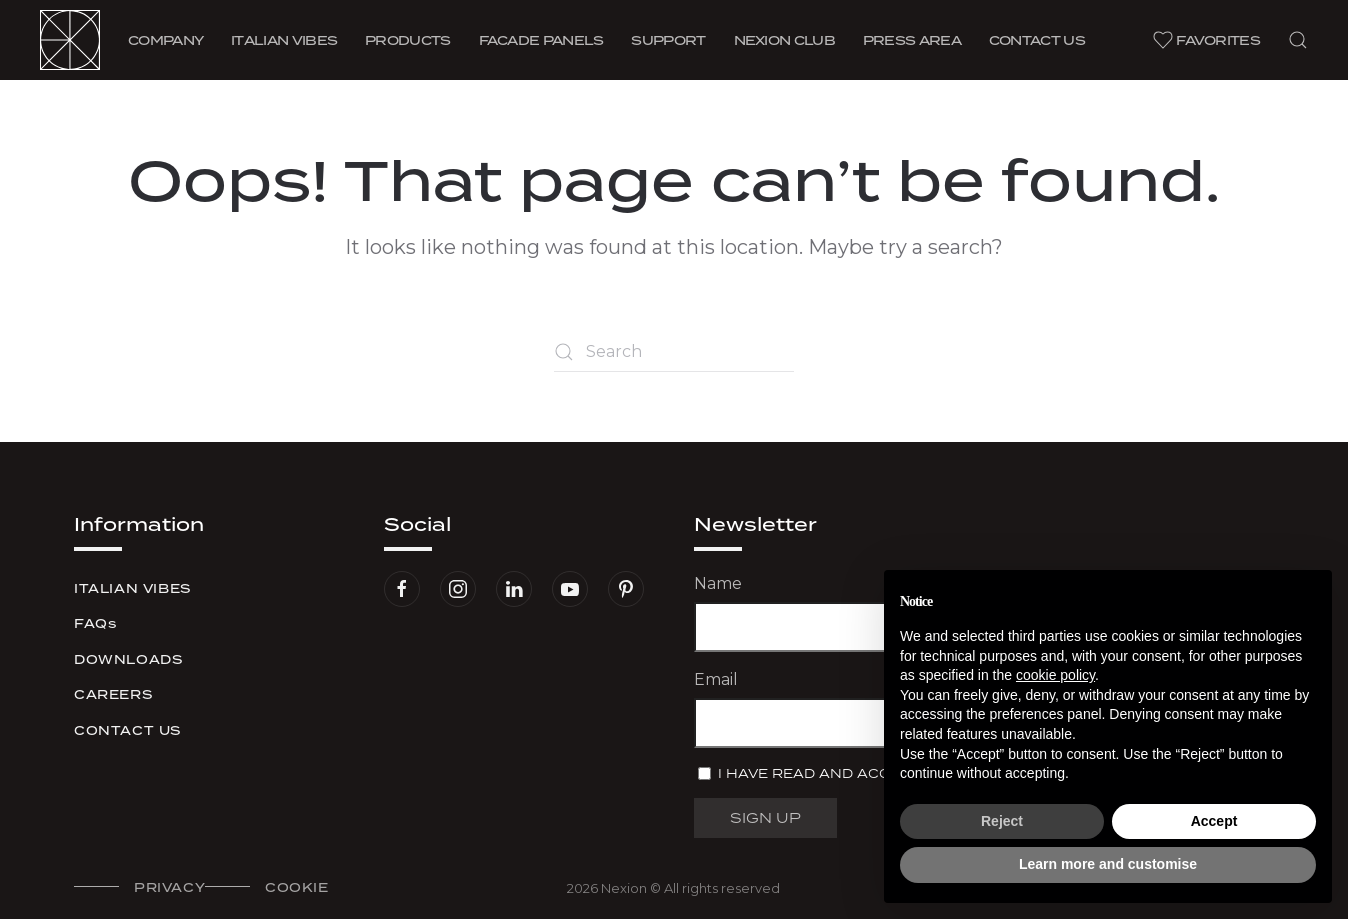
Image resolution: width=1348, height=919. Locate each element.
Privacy (169, 887)
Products (407, 40)
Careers (113, 694)
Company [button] (165, 40)
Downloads (128, 659)
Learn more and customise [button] (1108, 864)
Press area (912, 40)
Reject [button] (1002, 821)
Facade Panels (541, 40)
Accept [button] (1214, 821)
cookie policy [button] (1055, 675)
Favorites (1206, 40)
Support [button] (668, 40)
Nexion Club (784, 40)
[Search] (674, 352)
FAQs (95, 623)
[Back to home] (70, 40)
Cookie (297, 887)
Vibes (284, 40)
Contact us (1037, 40)
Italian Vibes (132, 588)
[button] (1298, 40)
